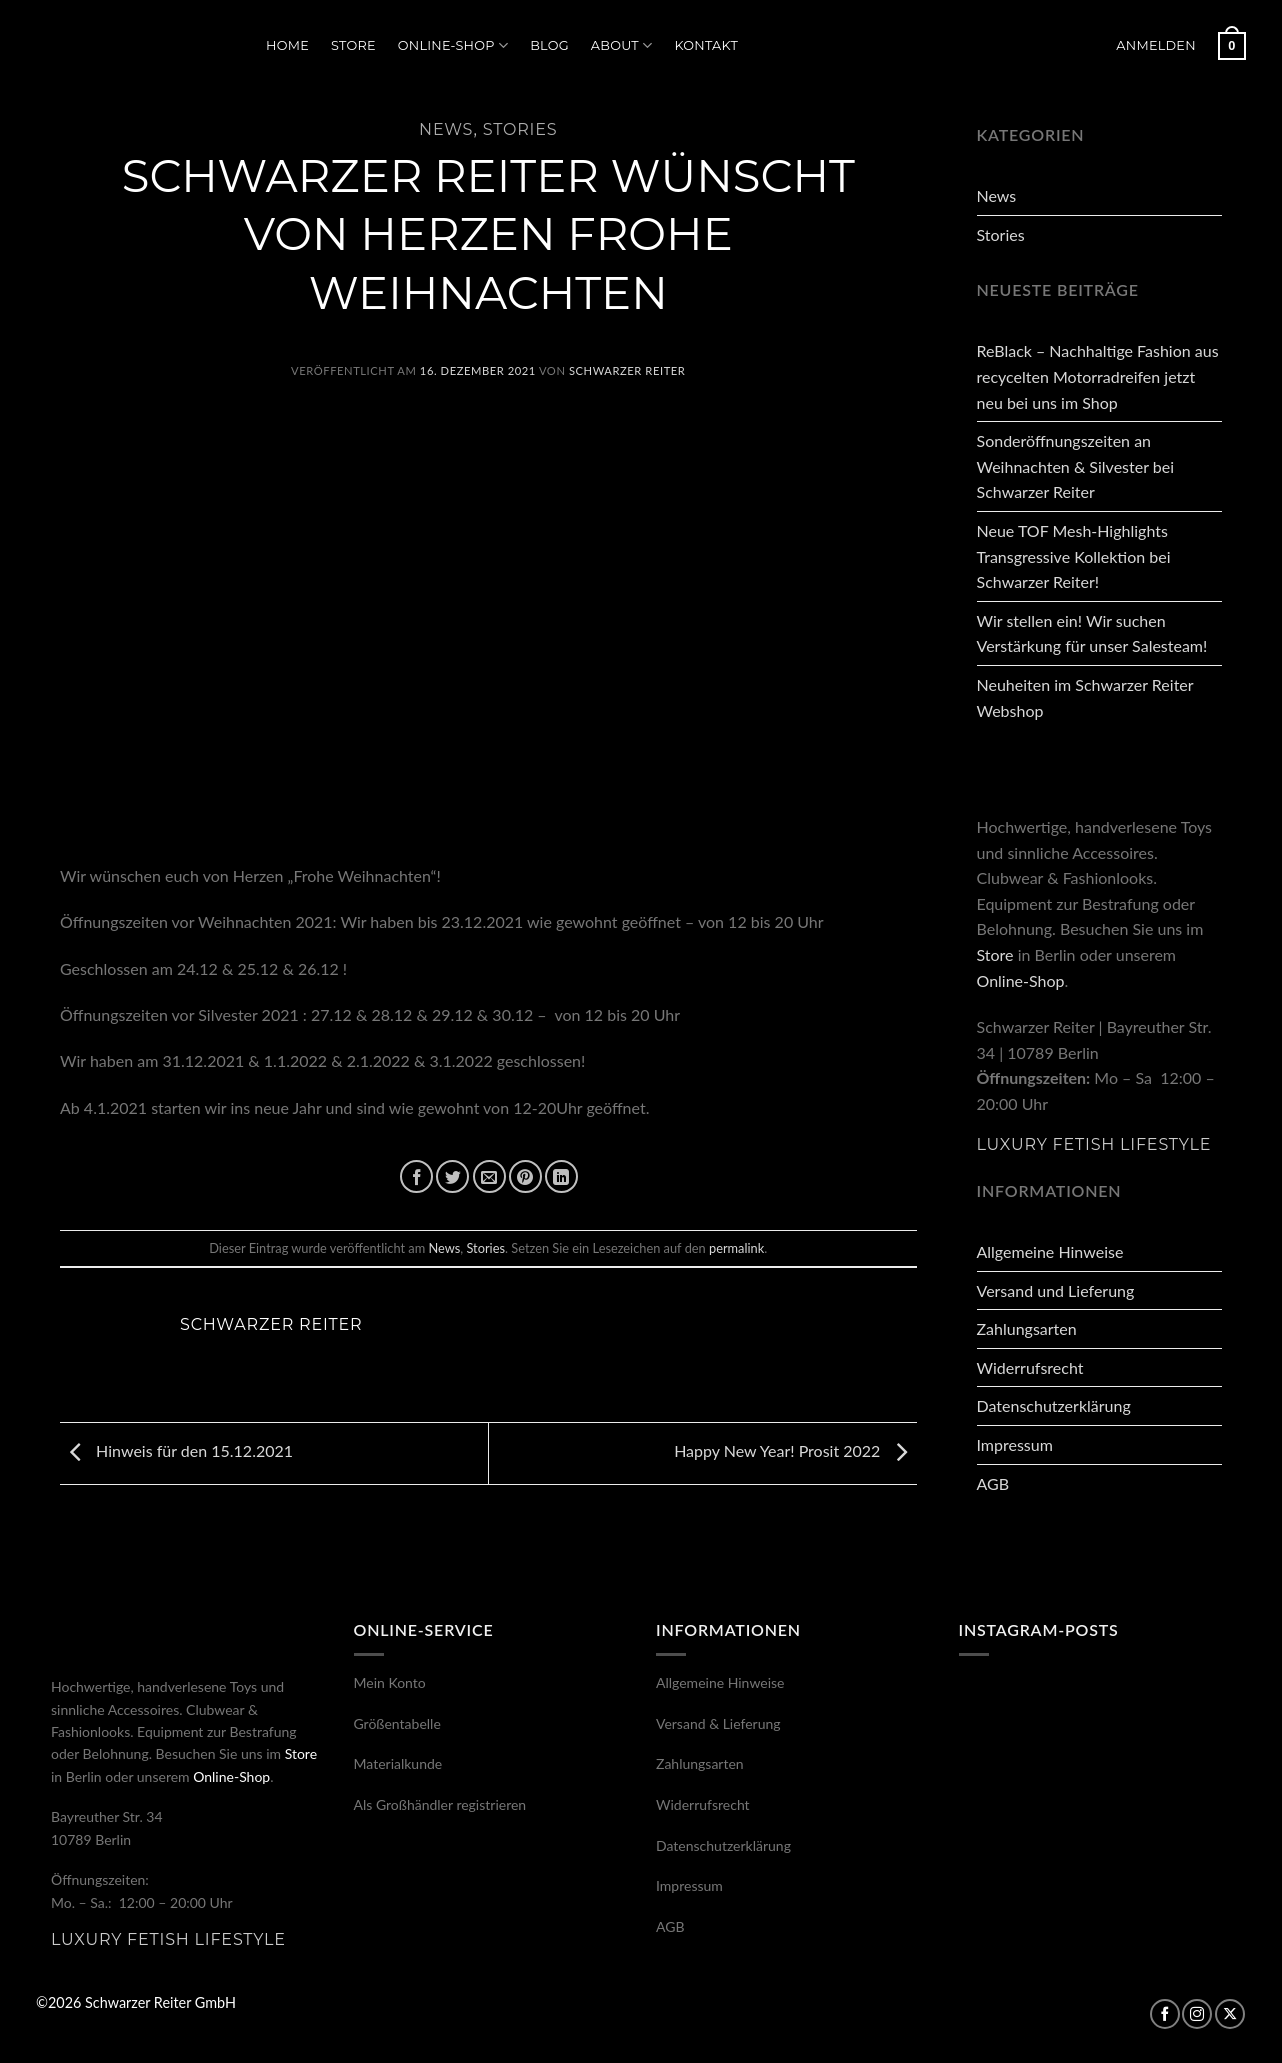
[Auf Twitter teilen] (452, 1176)
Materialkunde (398, 1763)
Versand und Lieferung (1056, 1290)
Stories (520, 129)
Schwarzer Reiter (627, 370)
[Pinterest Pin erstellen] (525, 1176)
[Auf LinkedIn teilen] (561, 1176)
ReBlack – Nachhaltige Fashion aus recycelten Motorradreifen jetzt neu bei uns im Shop (1098, 376)
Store (353, 45)
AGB (993, 1483)
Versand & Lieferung (718, 1723)
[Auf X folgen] (1230, 2014)
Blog (549, 45)
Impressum (1015, 1444)
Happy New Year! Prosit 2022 (795, 1450)
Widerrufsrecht (1030, 1367)
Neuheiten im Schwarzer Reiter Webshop (1085, 697)
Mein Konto (390, 1682)
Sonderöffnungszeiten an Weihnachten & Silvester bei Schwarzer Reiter (1075, 466)
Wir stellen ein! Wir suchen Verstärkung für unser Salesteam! (1092, 633)
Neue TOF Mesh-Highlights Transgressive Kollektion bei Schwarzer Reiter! (1074, 556)
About (622, 45)
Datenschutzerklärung (1054, 1405)
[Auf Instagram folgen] (1197, 2014)
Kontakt (706, 45)
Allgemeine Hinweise (1050, 1251)
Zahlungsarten (1027, 1328)
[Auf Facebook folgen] (1165, 2014)
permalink (736, 1248)
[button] (1155, 46)
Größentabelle (397, 1723)
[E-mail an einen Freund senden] (489, 1176)
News (446, 129)
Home (287, 45)
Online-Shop (453, 45)
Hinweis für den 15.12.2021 (176, 1450)
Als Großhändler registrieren (440, 1804)
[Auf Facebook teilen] (416, 1176)
